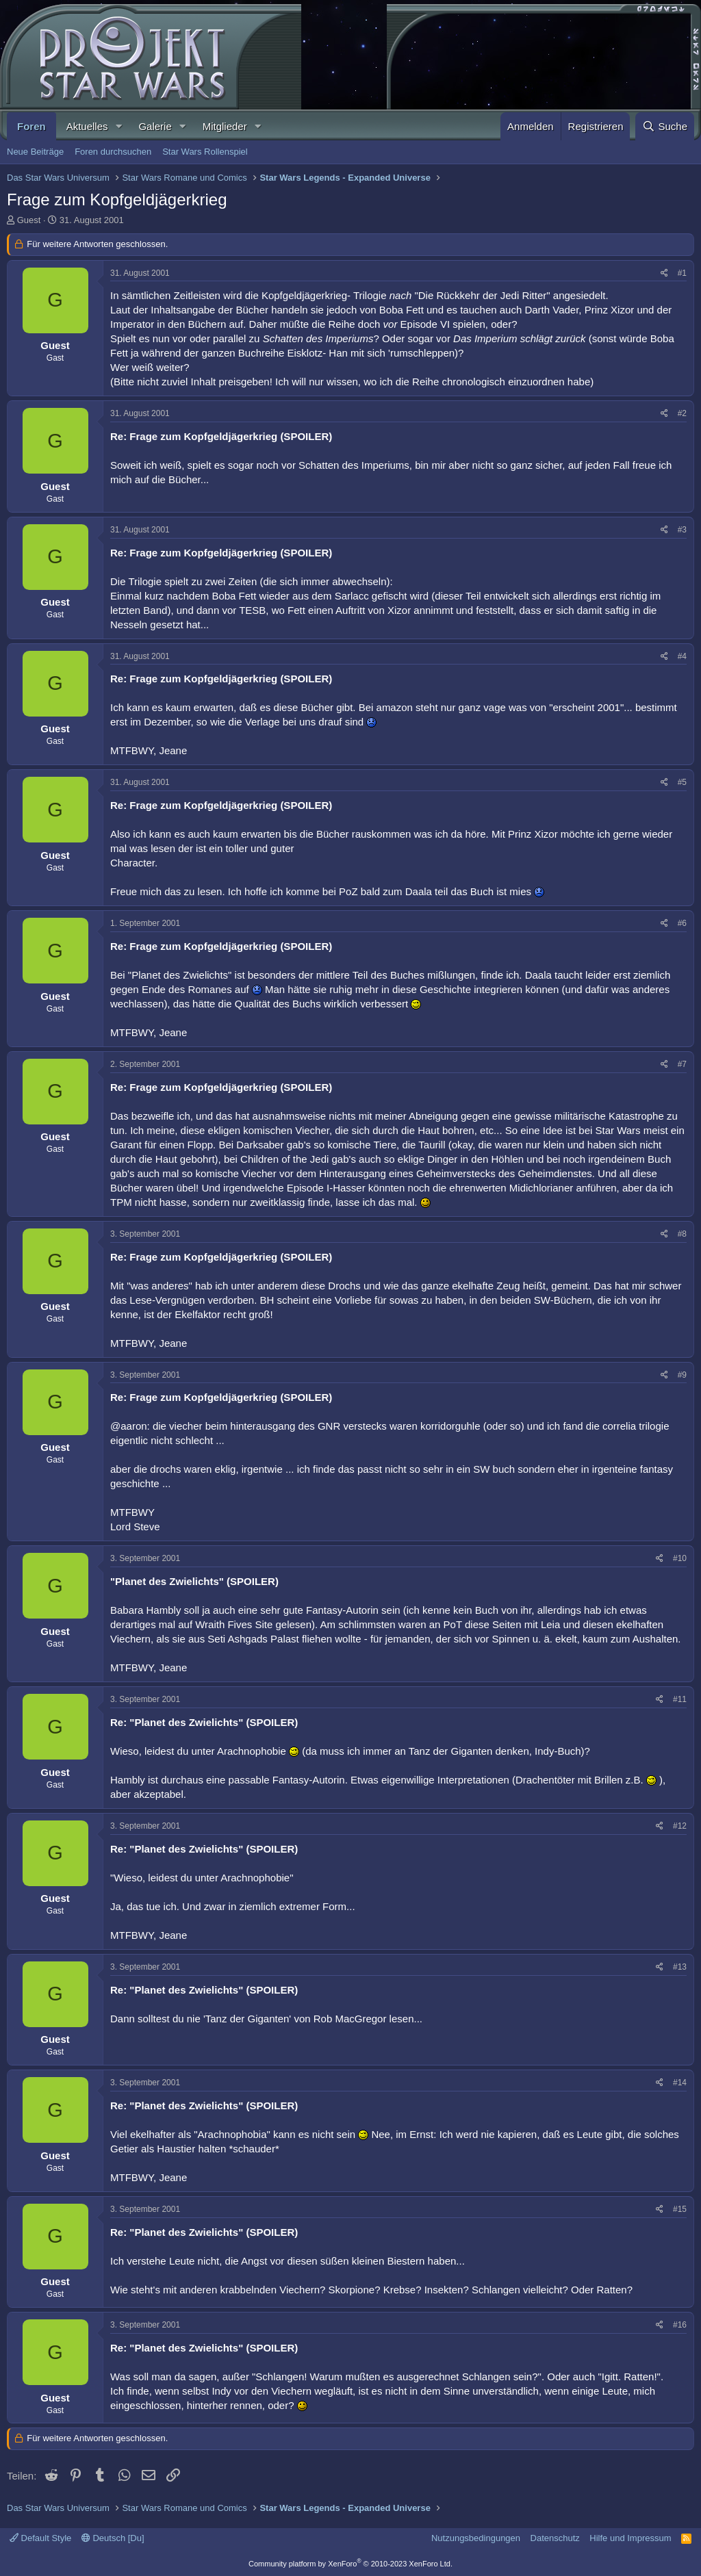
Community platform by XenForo (350, 2564)
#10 (680, 1558)
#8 (682, 1234)
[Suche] (664, 126)
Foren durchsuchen (113, 151)
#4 (682, 656)
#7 (682, 1064)
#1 (682, 273)
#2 (682, 413)
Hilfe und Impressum (630, 2538)
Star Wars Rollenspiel (205, 151)
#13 (680, 1967)
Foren (31, 126)
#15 (680, 2209)
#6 (682, 923)
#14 (680, 2082)
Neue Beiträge (35, 151)
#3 (682, 529)
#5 (682, 782)
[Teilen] (664, 273)
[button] (118, 126)
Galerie (154, 126)
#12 (680, 1826)
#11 (680, 1699)
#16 (680, 2325)
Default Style (40, 2538)
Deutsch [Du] (112, 2538)
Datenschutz (555, 2538)
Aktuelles (87, 126)
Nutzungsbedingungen (475, 2538)
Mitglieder (225, 126)
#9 (682, 1375)
